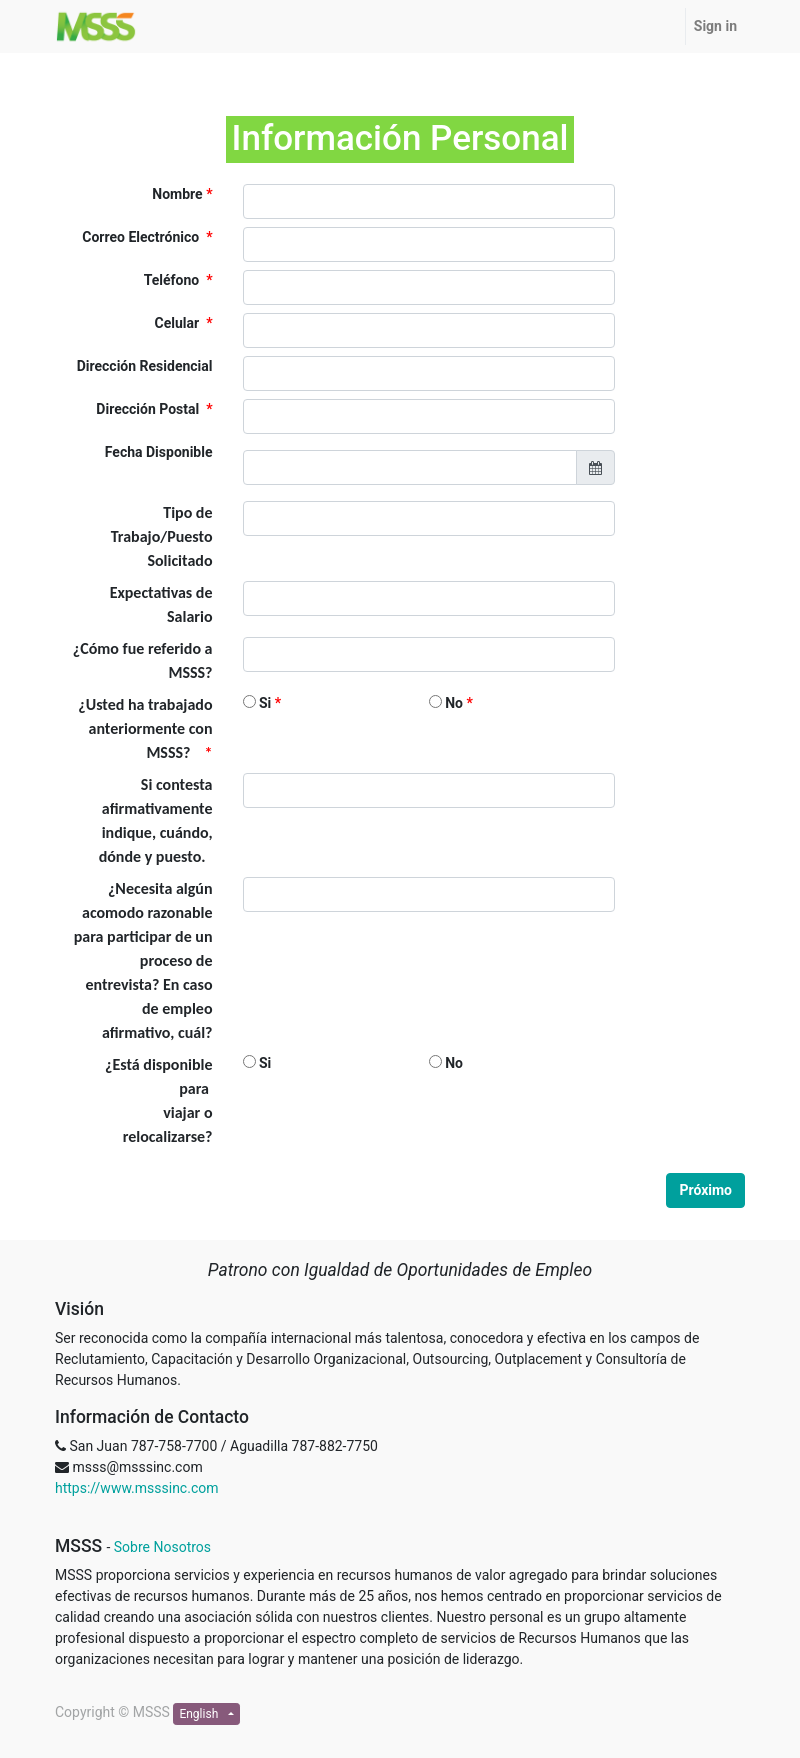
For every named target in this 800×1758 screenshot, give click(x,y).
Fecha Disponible (159, 452)
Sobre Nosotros (162, 1547)
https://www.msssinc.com (136, 1488)
